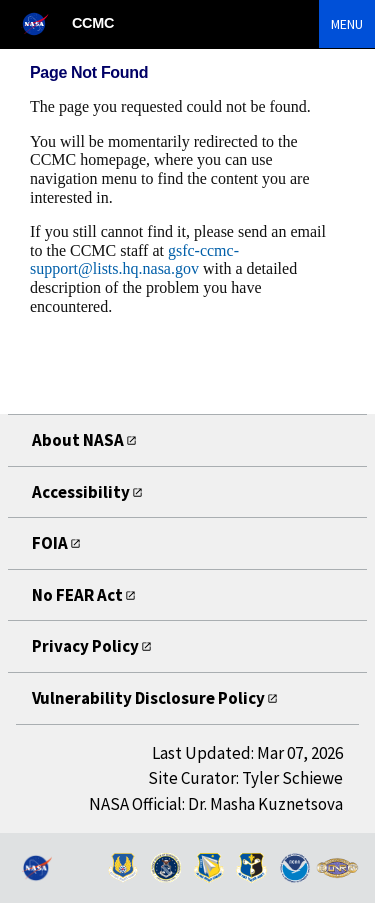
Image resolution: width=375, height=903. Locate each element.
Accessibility (81, 492)
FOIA (50, 543)
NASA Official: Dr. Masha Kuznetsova (216, 804)
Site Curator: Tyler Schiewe (245, 778)
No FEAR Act (77, 595)
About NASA (78, 440)
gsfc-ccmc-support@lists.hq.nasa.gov (134, 260)
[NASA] (44, 23)
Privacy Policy (85, 646)
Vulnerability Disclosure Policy (148, 698)
